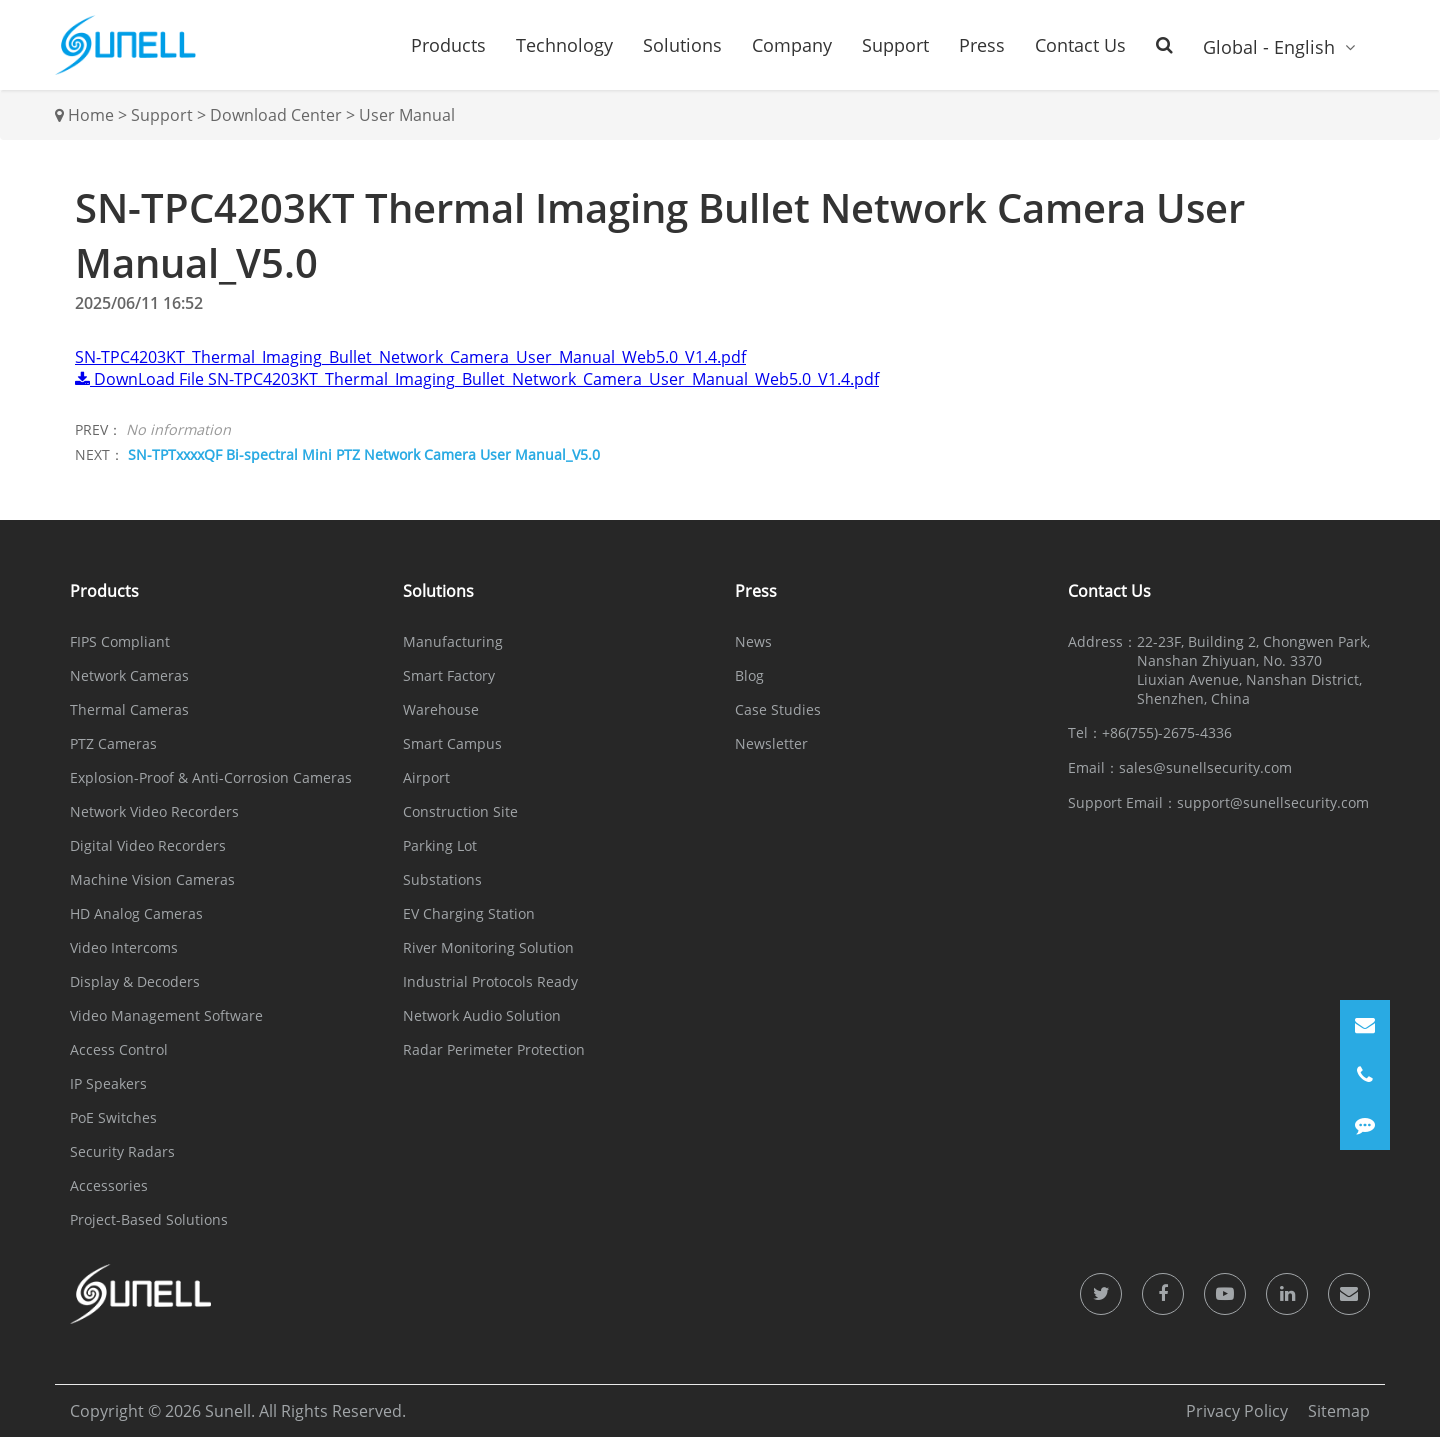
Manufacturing (453, 641)
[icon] (1101, 1294)
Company (792, 45)
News (753, 641)
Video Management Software (166, 1015)
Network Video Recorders (154, 811)
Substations (442, 879)
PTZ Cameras (113, 743)
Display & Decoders (135, 981)
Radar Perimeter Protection (494, 1049)
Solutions (682, 45)
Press (982, 45)
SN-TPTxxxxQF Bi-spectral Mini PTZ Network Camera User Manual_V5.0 (364, 454)
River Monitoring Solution (488, 947)
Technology (564, 45)
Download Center (276, 115)
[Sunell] (125, 45)
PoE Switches (113, 1117)
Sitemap (1339, 1411)
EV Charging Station (469, 913)
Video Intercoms (124, 947)
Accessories (109, 1185)
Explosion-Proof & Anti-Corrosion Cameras (211, 777)
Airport (426, 777)
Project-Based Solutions (149, 1219)
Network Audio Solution (482, 1015)
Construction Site (460, 811)
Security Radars (122, 1151)
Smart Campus (452, 743)
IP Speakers (108, 1083)
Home (91, 115)
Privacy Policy (1237, 1411)
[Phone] (1365, 1075)
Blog (749, 675)
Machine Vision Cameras (152, 879)
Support (895, 45)
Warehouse (441, 709)
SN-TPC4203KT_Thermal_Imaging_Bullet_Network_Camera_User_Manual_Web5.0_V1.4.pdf (410, 357)
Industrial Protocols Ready (490, 981)
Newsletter (771, 743)
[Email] (1365, 1025)
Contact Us (1080, 45)
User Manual (407, 115)
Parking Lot (440, 845)
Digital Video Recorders (148, 845)
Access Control (119, 1049)
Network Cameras (129, 675)
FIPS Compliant (120, 641)
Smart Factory (449, 675)
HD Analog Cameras (136, 913)
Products (448, 45)
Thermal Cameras (129, 709)
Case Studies (778, 709)
